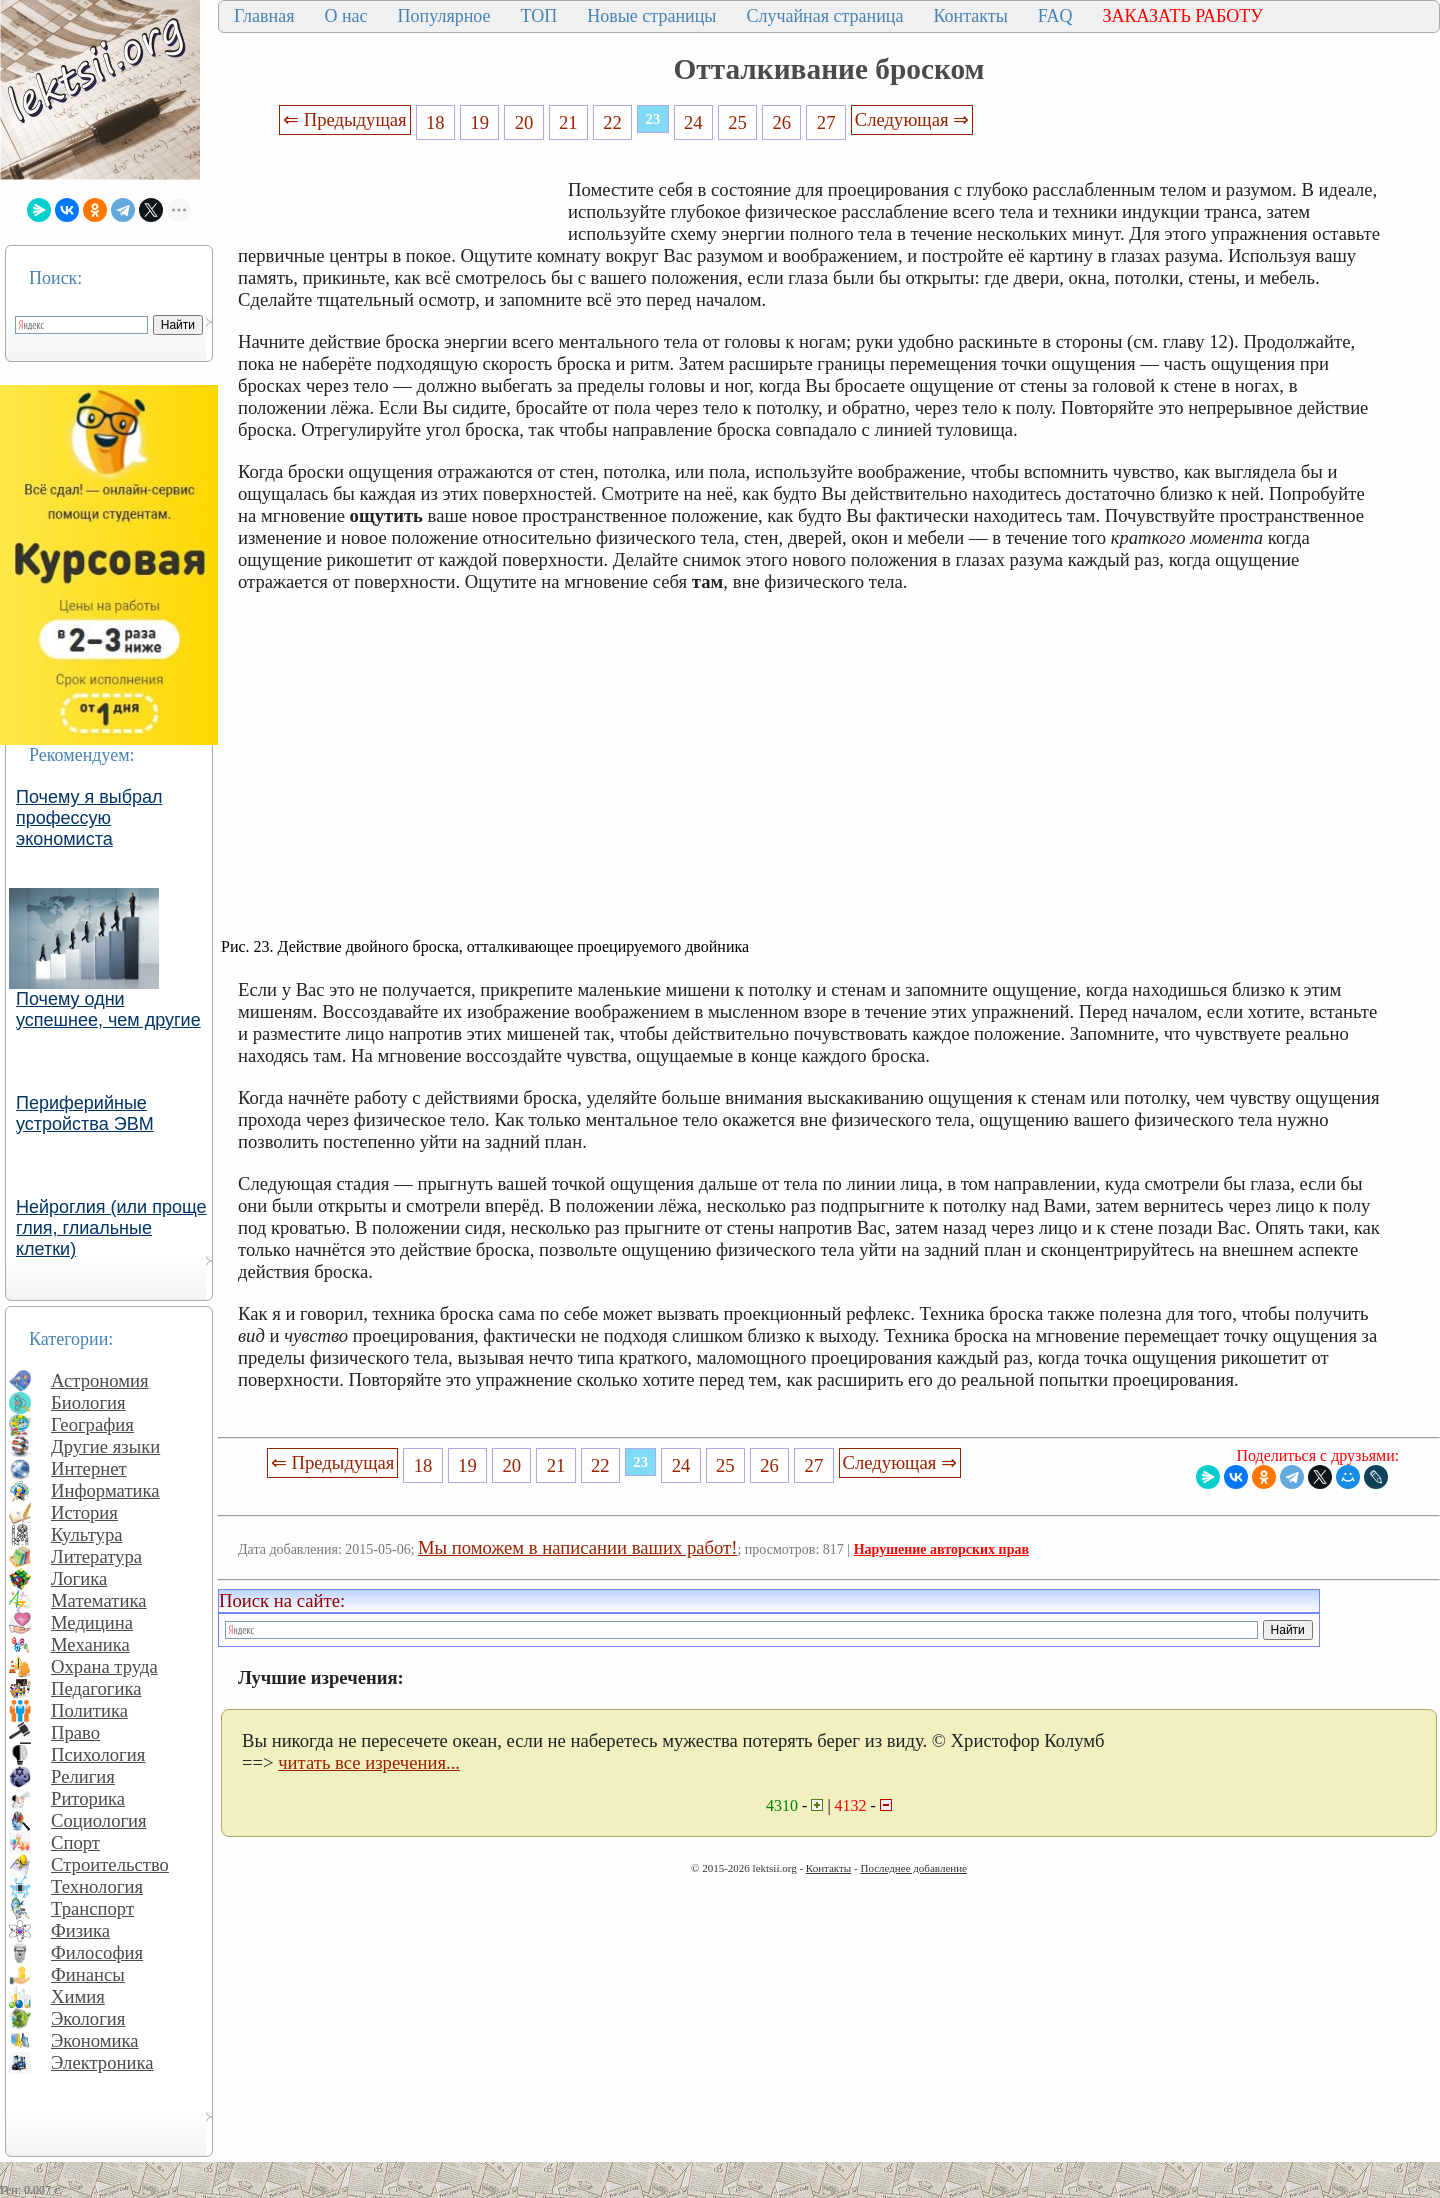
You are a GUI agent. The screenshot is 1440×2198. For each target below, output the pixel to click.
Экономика (95, 2040)
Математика (99, 1600)
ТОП (539, 16)
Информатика (105, 1490)
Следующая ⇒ (912, 119)
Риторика (88, 1798)
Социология (99, 1820)
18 (435, 122)
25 (737, 122)
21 (568, 122)
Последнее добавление (913, 1868)
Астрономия (100, 1380)
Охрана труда (104, 1666)
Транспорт (92, 1908)
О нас (345, 16)
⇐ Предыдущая (345, 119)
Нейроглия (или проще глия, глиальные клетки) (111, 1228)
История (84, 1512)
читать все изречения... (369, 1762)
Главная (264, 16)
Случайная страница (824, 16)
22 (612, 122)
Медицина (92, 1622)
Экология (88, 2018)
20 (524, 122)
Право (75, 1732)
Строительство (110, 1864)
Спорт (75, 1842)
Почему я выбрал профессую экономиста (89, 818)
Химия (78, 1996)
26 (782, 122)
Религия (83, 1776)
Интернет (89, 1468)
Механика (90, 1644)
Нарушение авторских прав (941, 1549)
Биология (88, 1402)
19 (479, 122)
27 (826, 122)
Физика (80, 1930)
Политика (89, 1710)
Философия (97, 1952)
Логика (79, 1578)
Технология (97, 1886)
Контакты (970, 16)
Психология (98, 1754)
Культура (87, 1534)
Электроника (102, 2062)
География (92, 1424)
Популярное (444, 16)
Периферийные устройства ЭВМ (85, 1113)
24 (693, 122)
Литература (96, 1556)
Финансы (88, 1974)
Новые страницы (651, 16)
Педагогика (96, 1688)
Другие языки (105, 1446)
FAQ (1055, 16)
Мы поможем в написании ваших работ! (577, 1547)
